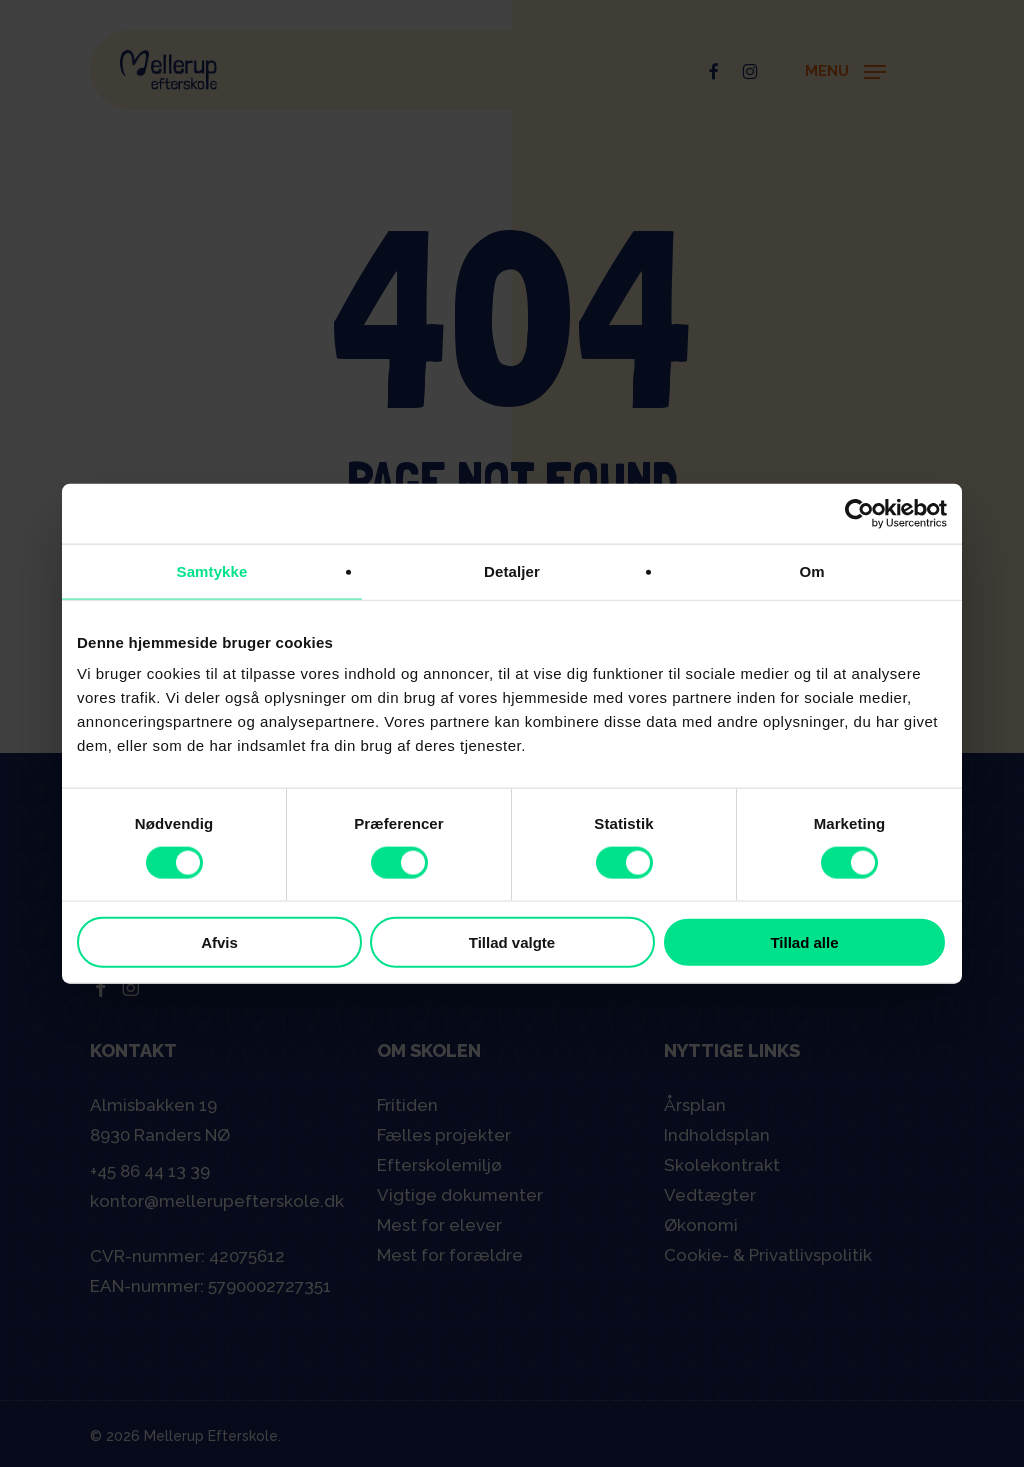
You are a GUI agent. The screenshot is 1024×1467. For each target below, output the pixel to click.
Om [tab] (811, 570)
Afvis (219, 942)
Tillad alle (804, 942)
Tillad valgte (512, 942)
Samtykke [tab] (212, 570)
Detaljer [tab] (512, 570)
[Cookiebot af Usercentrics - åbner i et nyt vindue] (859, 513)
